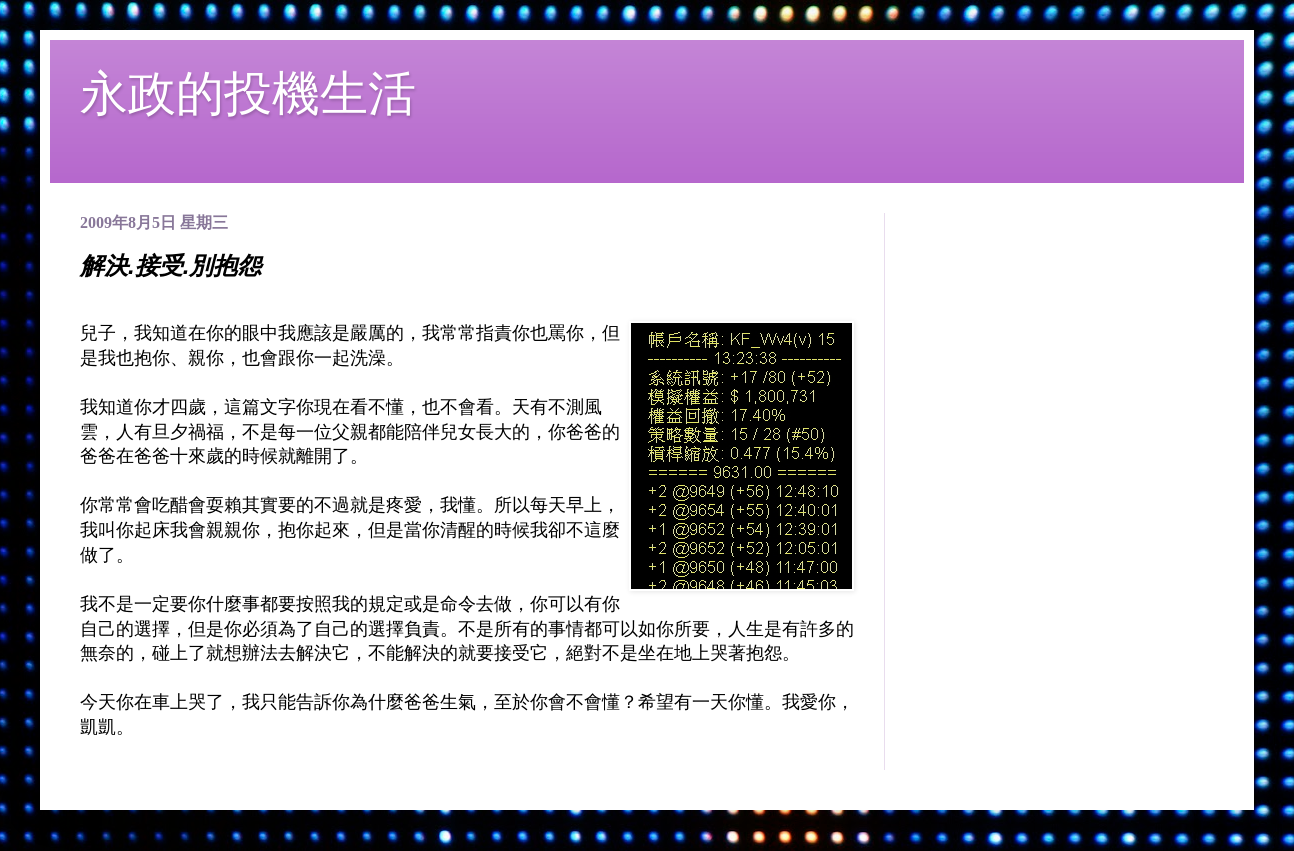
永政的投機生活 (248, 93)
